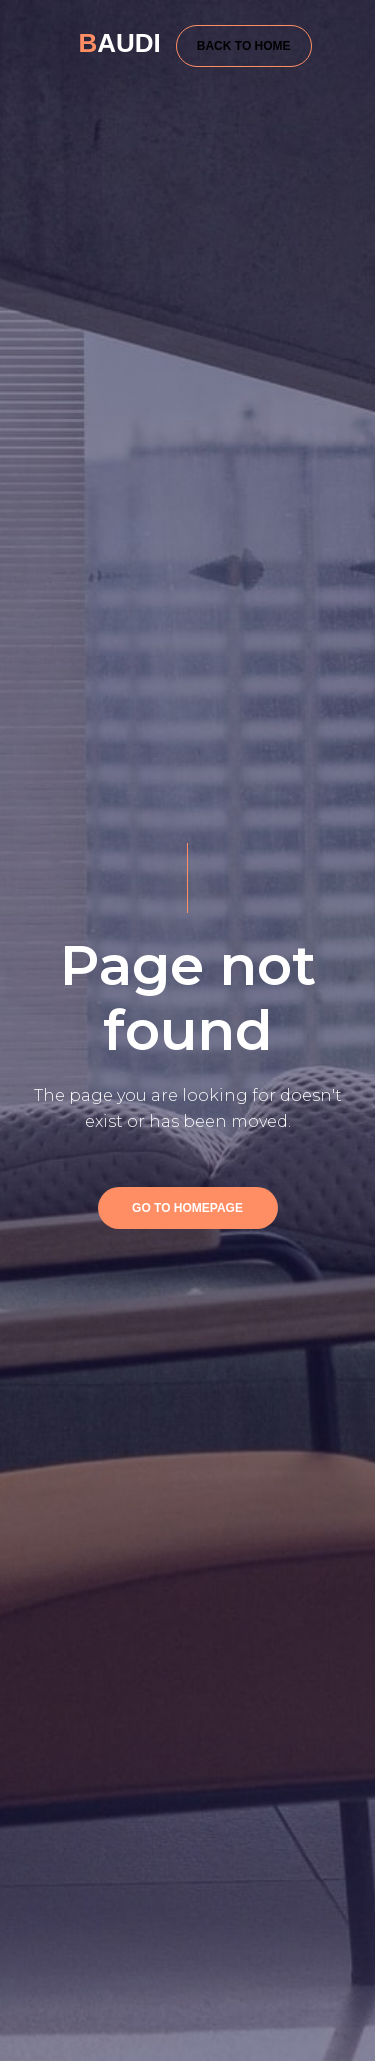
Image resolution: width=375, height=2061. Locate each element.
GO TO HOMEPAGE (187, 1208)
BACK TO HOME (244, 46)
